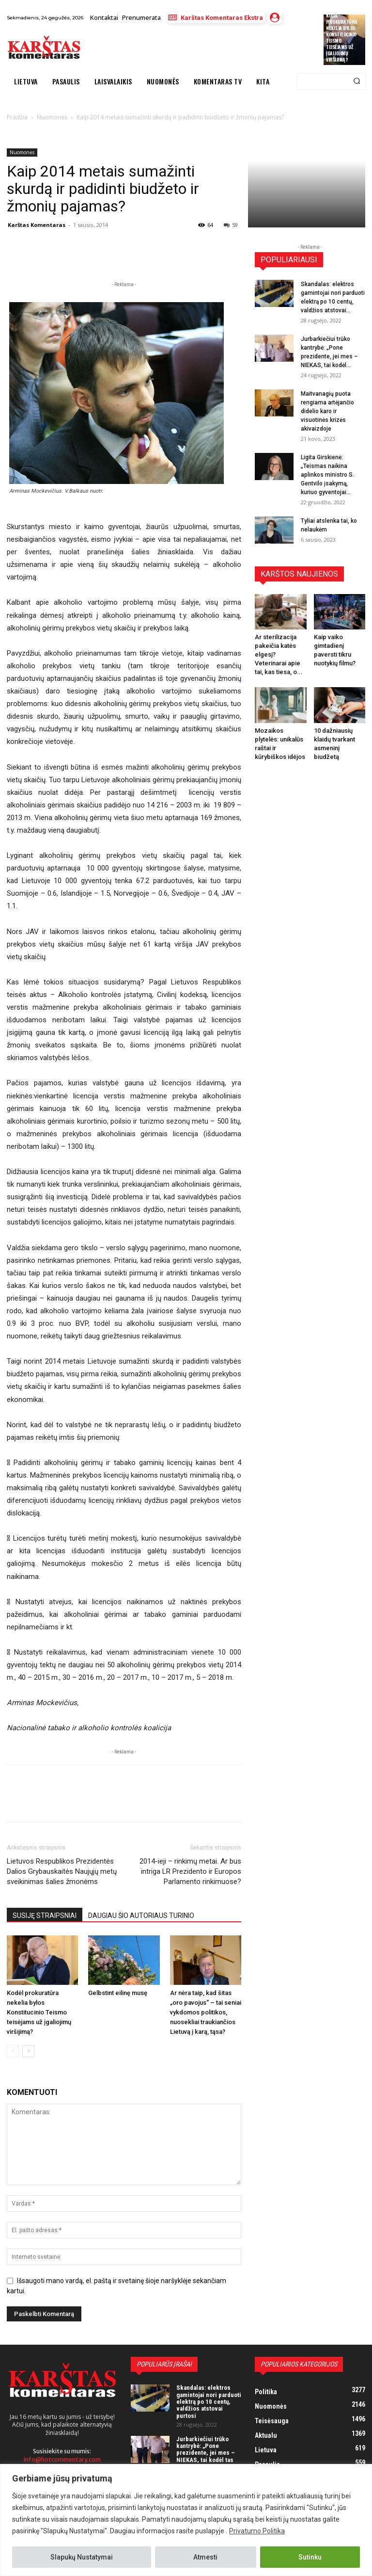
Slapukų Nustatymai (81, 2557)
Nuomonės (22, 152)
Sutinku (310, 2557)
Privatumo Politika (257, 2531)
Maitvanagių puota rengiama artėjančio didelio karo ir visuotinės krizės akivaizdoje (327, 411)
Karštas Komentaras (36, 224)
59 (231, 224)
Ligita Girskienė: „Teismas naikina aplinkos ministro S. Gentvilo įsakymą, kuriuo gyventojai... (327, 475)
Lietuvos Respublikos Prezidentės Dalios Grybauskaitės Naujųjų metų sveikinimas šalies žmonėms (62, 1871)
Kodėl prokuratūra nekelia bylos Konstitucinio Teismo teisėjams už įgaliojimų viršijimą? (341, 37)
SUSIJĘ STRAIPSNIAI (45, 1915)
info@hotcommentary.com (62, 2459)
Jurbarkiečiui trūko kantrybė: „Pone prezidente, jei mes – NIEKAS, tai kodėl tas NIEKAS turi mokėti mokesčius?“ (205, 2456)
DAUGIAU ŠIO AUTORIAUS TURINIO (141, 1915)
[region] (186, 2520)
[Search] (356, 81)
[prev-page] (13, 2051)
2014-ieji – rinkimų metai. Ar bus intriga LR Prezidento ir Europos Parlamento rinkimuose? (190, 1871)
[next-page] (28, 2051)
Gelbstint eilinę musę (117, 1992)
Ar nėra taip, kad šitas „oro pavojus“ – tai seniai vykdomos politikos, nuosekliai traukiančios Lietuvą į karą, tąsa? (205, 2012)
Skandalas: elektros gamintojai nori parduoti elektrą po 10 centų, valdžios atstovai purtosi (208, 2401)
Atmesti (205, 2557)
